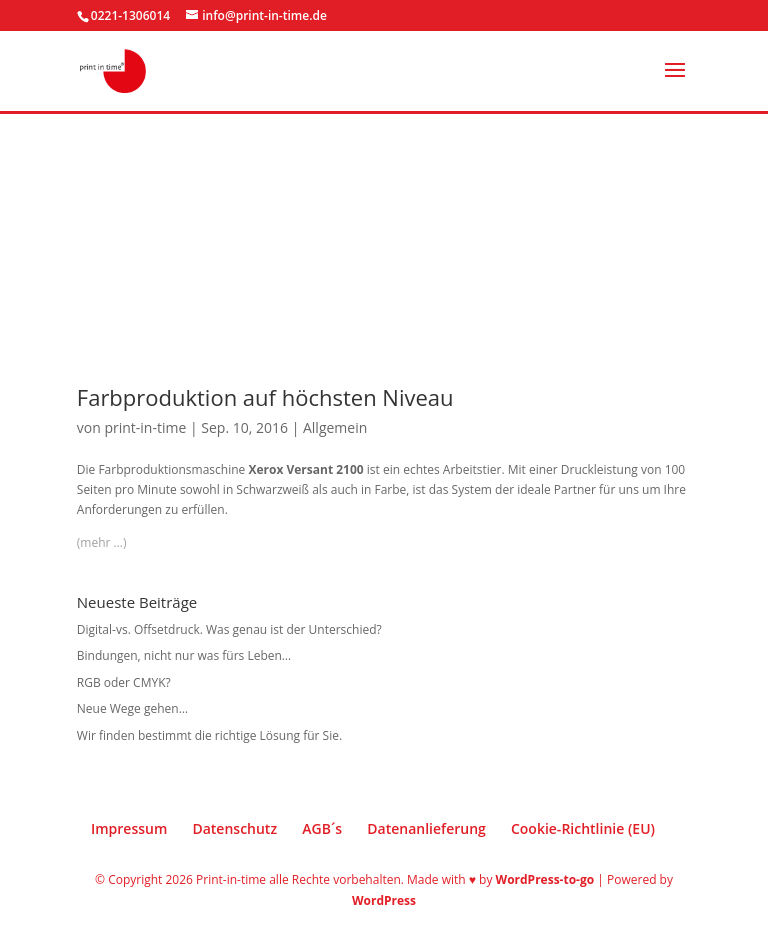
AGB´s (322, 828)
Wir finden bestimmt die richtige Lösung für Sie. (209, 735)
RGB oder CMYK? (124, 682)
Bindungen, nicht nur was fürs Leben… (184, 655)
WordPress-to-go (545, 879)
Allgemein (335, 427)
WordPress (384, 900)
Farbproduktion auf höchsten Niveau (265, 397)
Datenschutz (234, 828)
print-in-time (145, 427)
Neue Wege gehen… (132, 708)
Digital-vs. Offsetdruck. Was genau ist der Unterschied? (229, 629)
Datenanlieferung (426, 828)
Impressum (129, 828)
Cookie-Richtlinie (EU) (583, 828)
